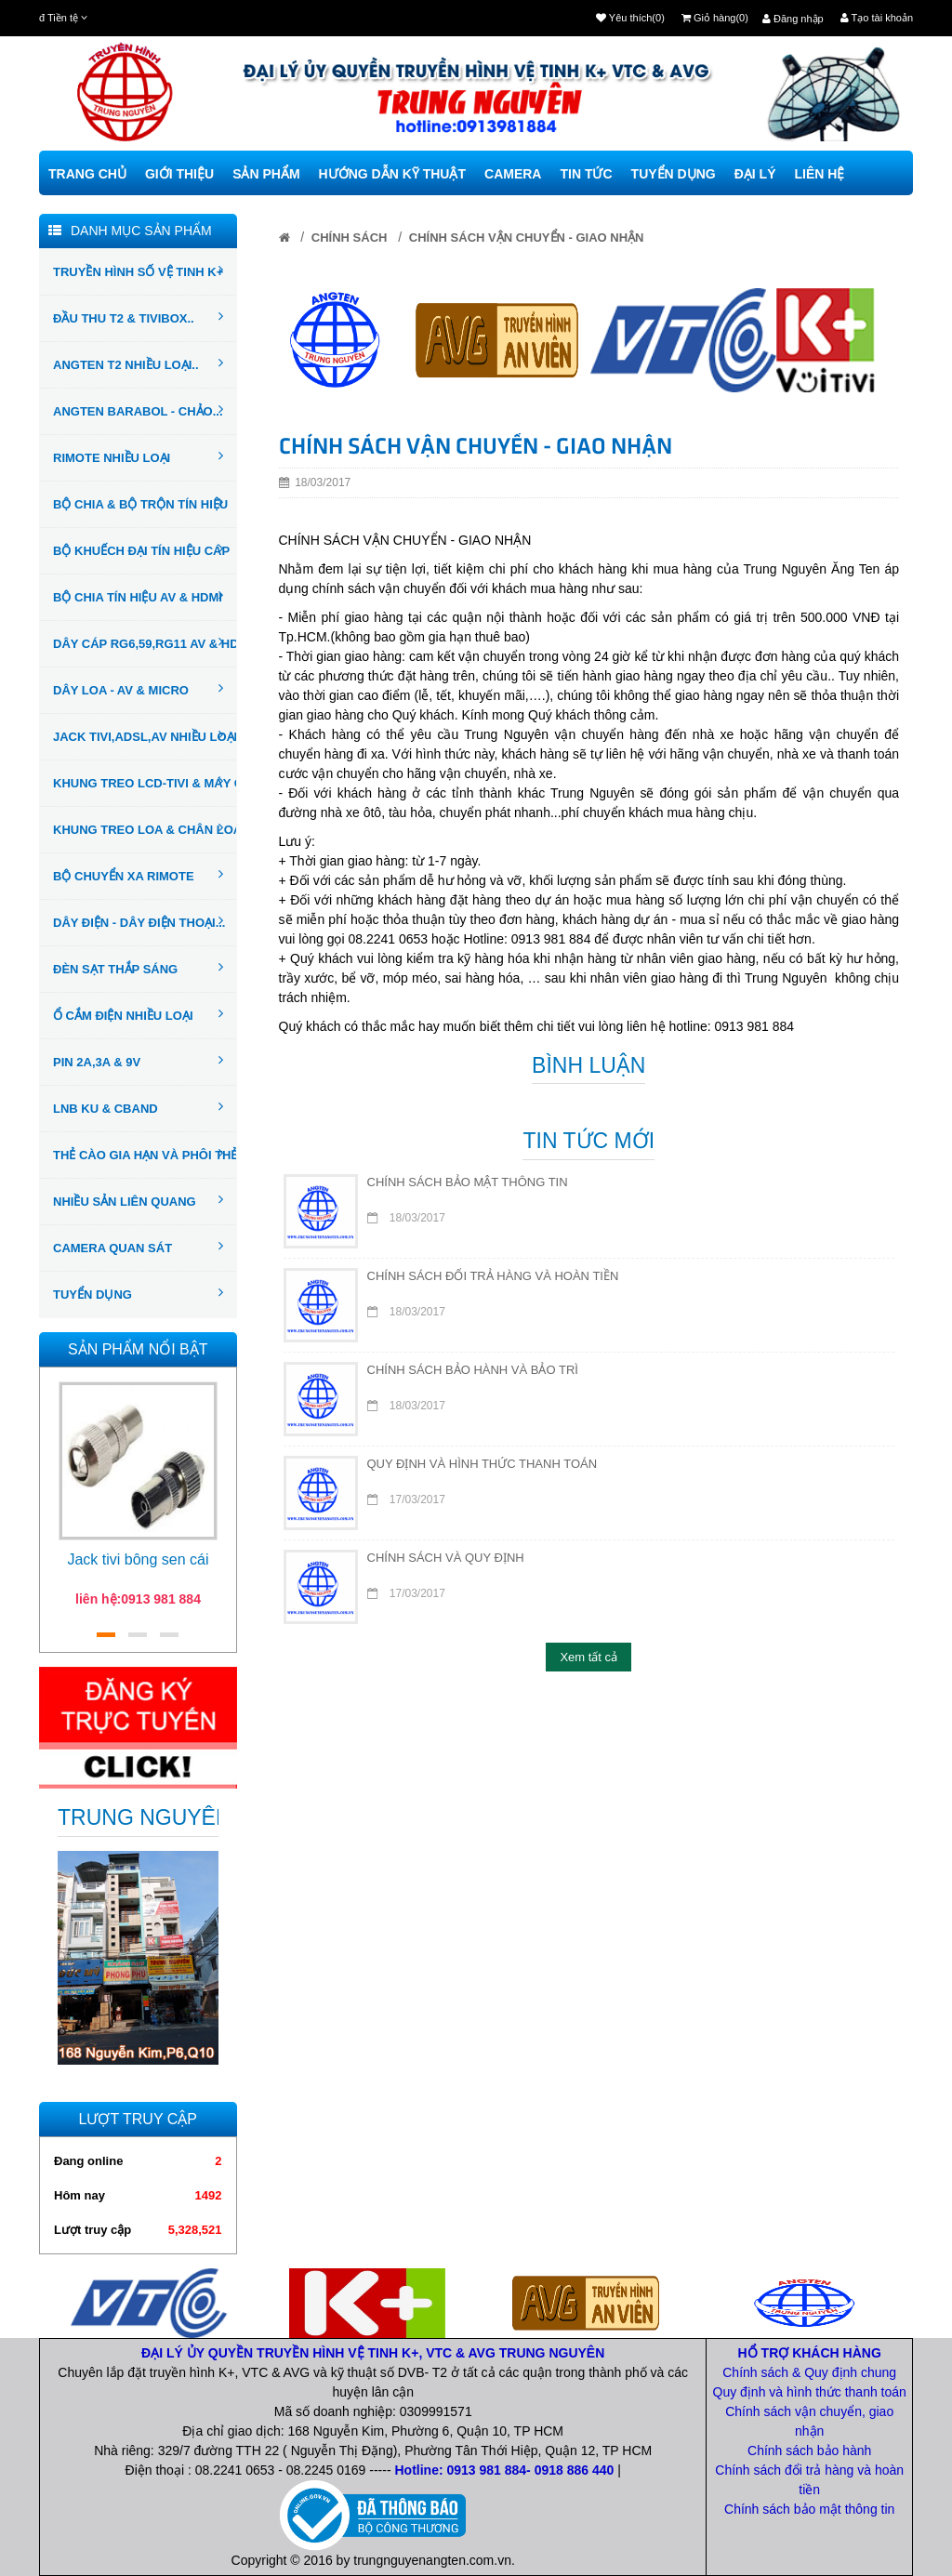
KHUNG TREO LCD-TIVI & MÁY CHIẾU (144, 781)
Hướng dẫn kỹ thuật (392, 173)
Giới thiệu (179, 173)
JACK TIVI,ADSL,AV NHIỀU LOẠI (144, 735)
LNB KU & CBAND (138, 1107)
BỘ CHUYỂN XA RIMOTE (138, 874)
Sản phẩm (265, 173)
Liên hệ (819, 173)
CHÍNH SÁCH (349, 237)
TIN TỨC (586, 173)
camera (512, 173)
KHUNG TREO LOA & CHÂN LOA (144, 828)
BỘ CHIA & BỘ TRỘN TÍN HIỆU (140, 503)
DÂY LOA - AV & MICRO (138, 688)
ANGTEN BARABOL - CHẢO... (138, 410)
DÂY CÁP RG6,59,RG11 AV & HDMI (144, 642)
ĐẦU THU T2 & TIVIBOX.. (138, 317)
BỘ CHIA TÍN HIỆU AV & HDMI (138, 596)
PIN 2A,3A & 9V (138, 1060)
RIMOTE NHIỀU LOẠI (138, 456)
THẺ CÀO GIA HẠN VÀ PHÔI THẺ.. (144, 1153)
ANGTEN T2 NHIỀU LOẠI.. (138, 363)
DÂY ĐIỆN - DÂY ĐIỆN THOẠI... (139, 921)
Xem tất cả (588, 1657)
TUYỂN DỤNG (138, 1293)
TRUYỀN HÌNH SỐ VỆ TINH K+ (138, 270)
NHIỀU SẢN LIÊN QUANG (138, 1200)
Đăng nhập (793, 18)
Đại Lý (755, 173)
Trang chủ (87, 173)
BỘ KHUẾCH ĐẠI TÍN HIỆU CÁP (141, 549)
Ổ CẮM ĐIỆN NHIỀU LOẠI (138, 1014)
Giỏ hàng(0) (714, 17)
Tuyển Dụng (673, 173)
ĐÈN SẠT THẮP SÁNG (138, 967)
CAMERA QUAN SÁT (138, 1246)
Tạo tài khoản (876, 17)
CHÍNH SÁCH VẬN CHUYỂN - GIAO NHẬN (526, 237)
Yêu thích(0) (630, 17)
